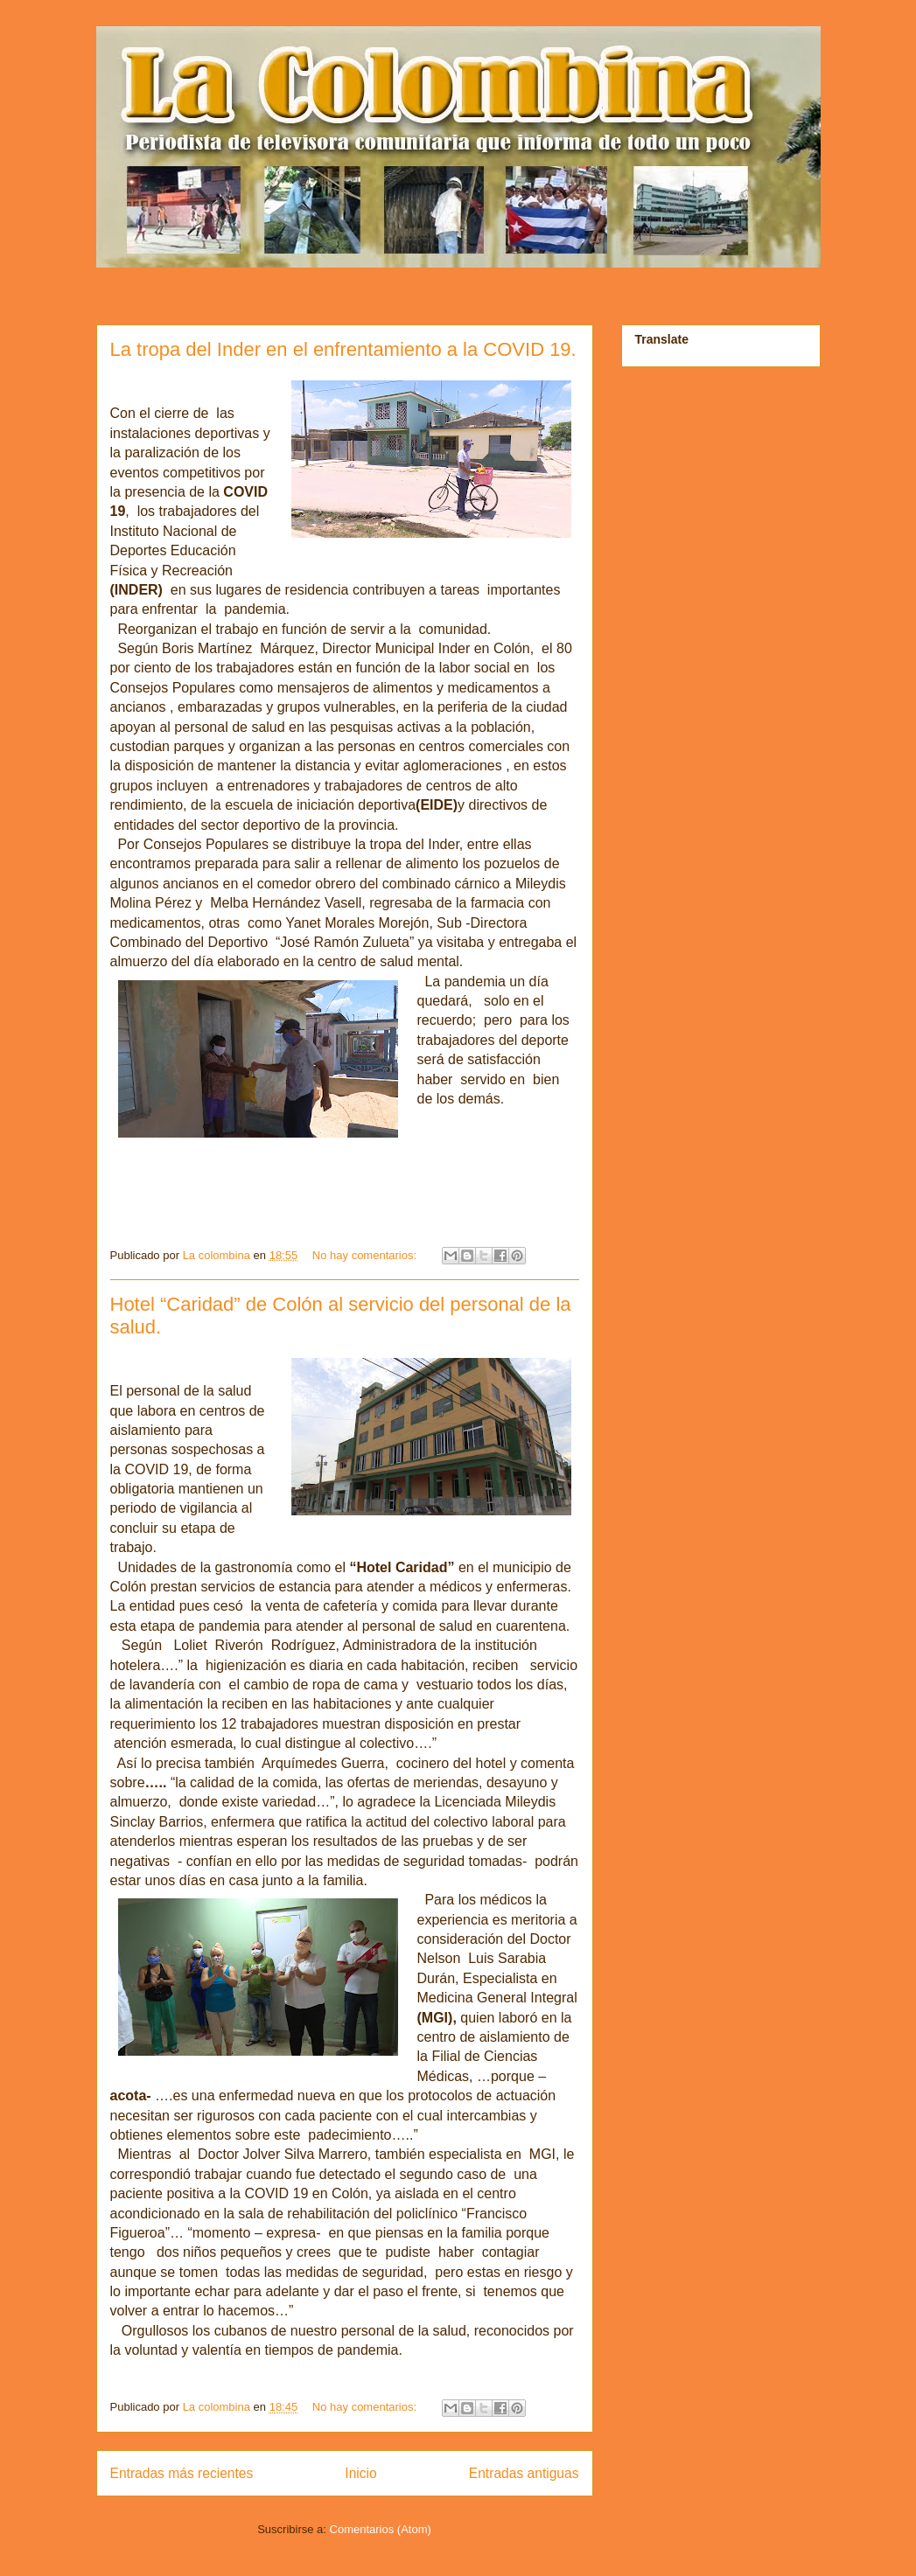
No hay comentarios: (366, 1255)
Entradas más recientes (182, 2473)
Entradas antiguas (524, 2473)
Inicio (360, 2473)
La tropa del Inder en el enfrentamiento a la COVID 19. (343, 349)
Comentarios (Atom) (380, 2529)
